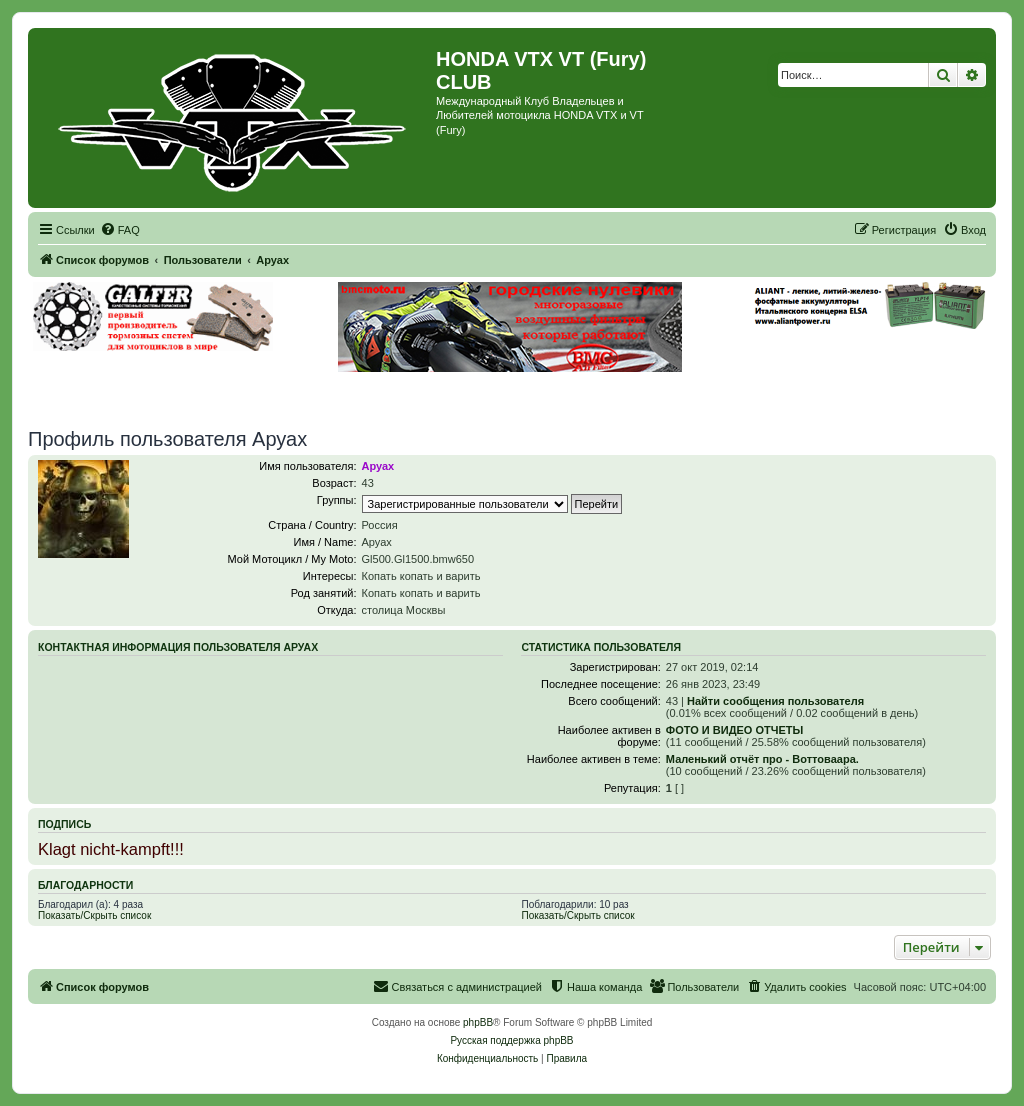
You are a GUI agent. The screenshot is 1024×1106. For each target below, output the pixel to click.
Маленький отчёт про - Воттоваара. (762, 759)
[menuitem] (120, 230)
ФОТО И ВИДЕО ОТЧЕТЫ (734, 730)
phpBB (478, 1022)
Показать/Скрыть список (94, 915)
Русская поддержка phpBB (511, 1040)
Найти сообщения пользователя (775, 701)
